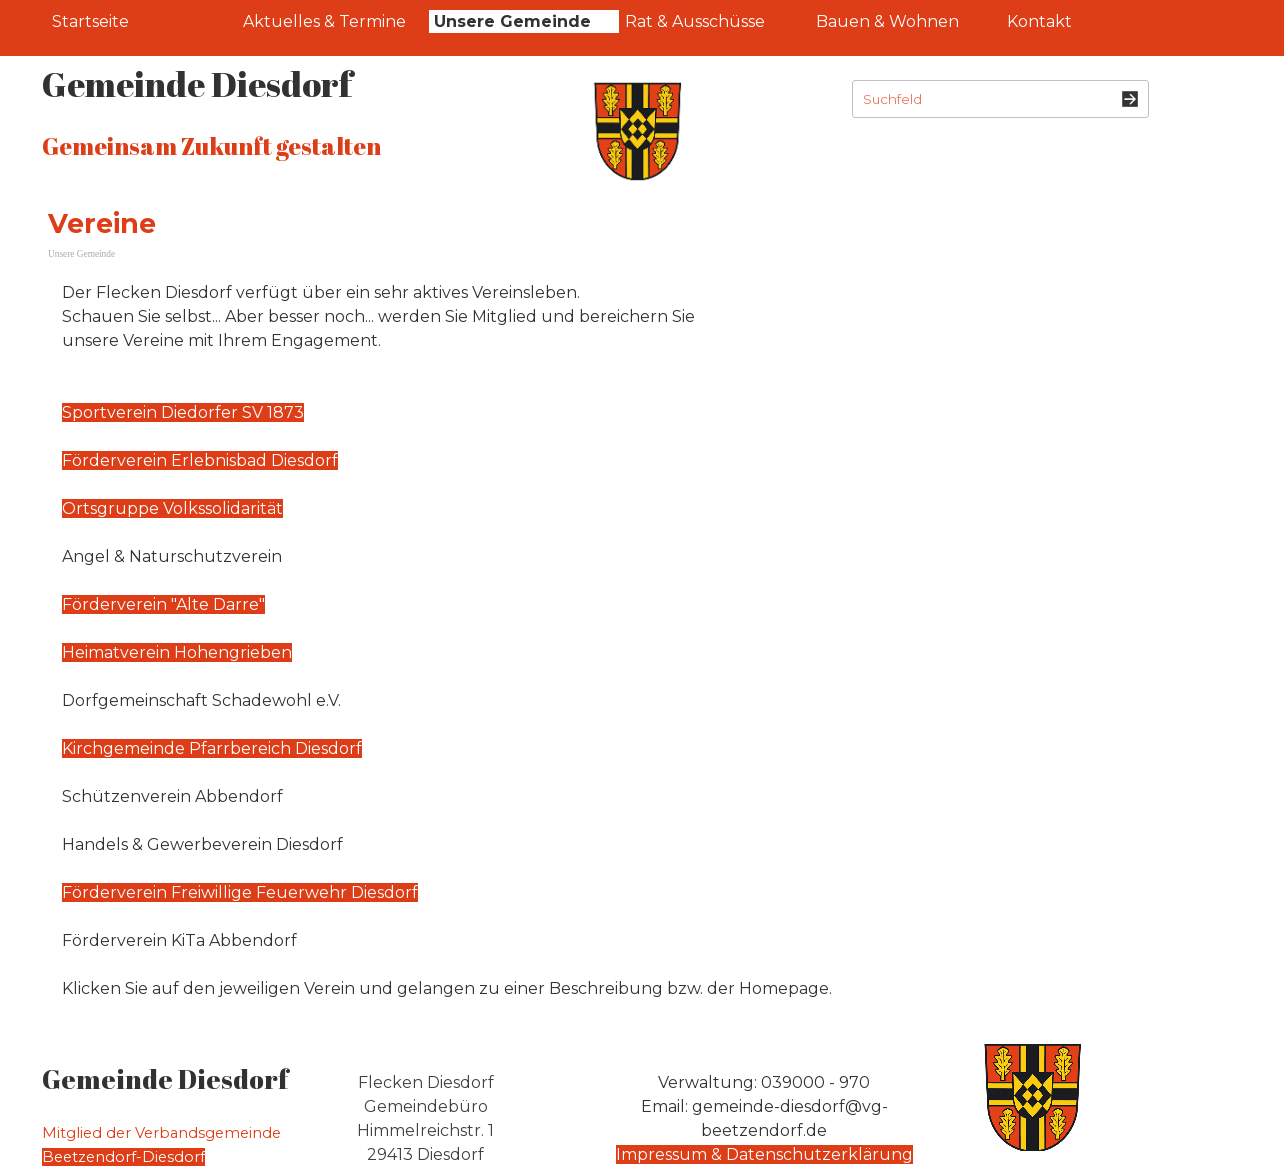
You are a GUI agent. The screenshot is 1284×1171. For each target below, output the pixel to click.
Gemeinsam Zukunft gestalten (211, 146)
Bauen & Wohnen (887, 21)
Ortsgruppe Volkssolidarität (172, 508)
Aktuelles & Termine (324, 21)
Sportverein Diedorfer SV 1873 (183, 412)
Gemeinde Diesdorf (197, 83)
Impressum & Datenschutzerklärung (764, 1154)
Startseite (90, 21)
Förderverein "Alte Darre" (163, 604)
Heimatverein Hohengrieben (177, 652)
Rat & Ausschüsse (695, 21)
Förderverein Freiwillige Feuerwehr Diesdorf (240, 892)
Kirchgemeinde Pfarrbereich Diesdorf (212, 748)
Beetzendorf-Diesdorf (123, 1157)
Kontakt (1039, 21)
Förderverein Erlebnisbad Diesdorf (200, 460)
